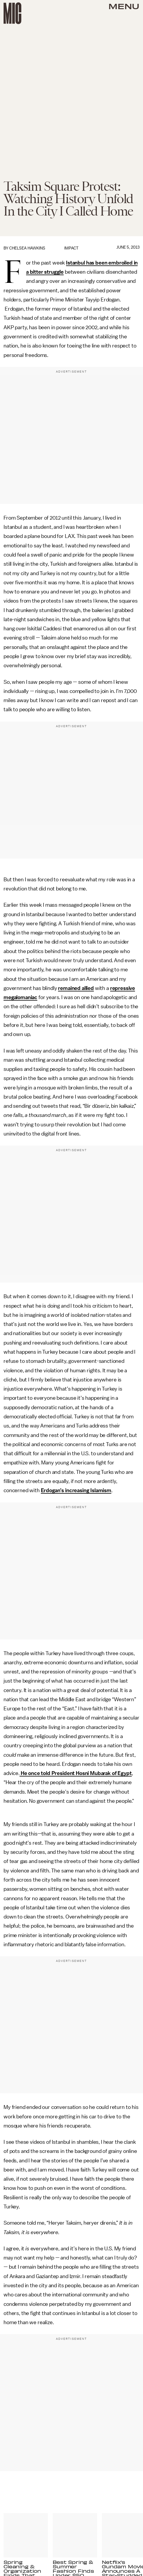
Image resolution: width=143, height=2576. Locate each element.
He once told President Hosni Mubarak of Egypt (76, 1773)
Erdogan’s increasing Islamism (76, 1490)
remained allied (76, 988)
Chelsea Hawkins (27, 248)
